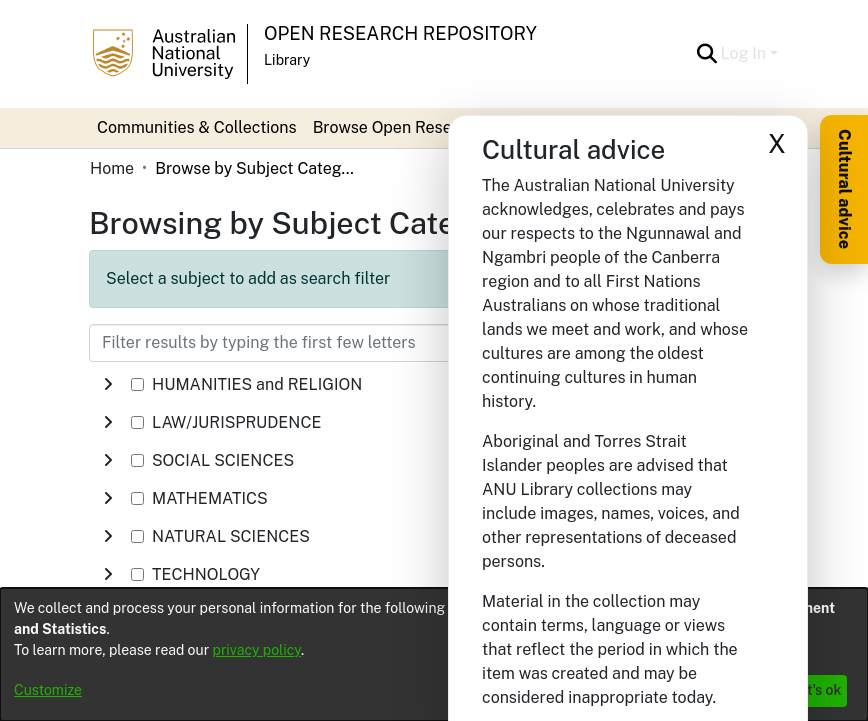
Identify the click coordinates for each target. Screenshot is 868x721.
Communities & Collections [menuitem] (197, 127)
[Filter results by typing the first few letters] (334, 343)
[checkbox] (137, 384)
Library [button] (287, 60)
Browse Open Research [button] (399, 127)
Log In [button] (745, 53)
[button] (707, 54)
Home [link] (112, 168)
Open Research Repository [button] (400, 33)
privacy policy (257, 650)
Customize (48, 690)
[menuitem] (405, 128)
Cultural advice (844, 189)
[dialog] (434, 654)
